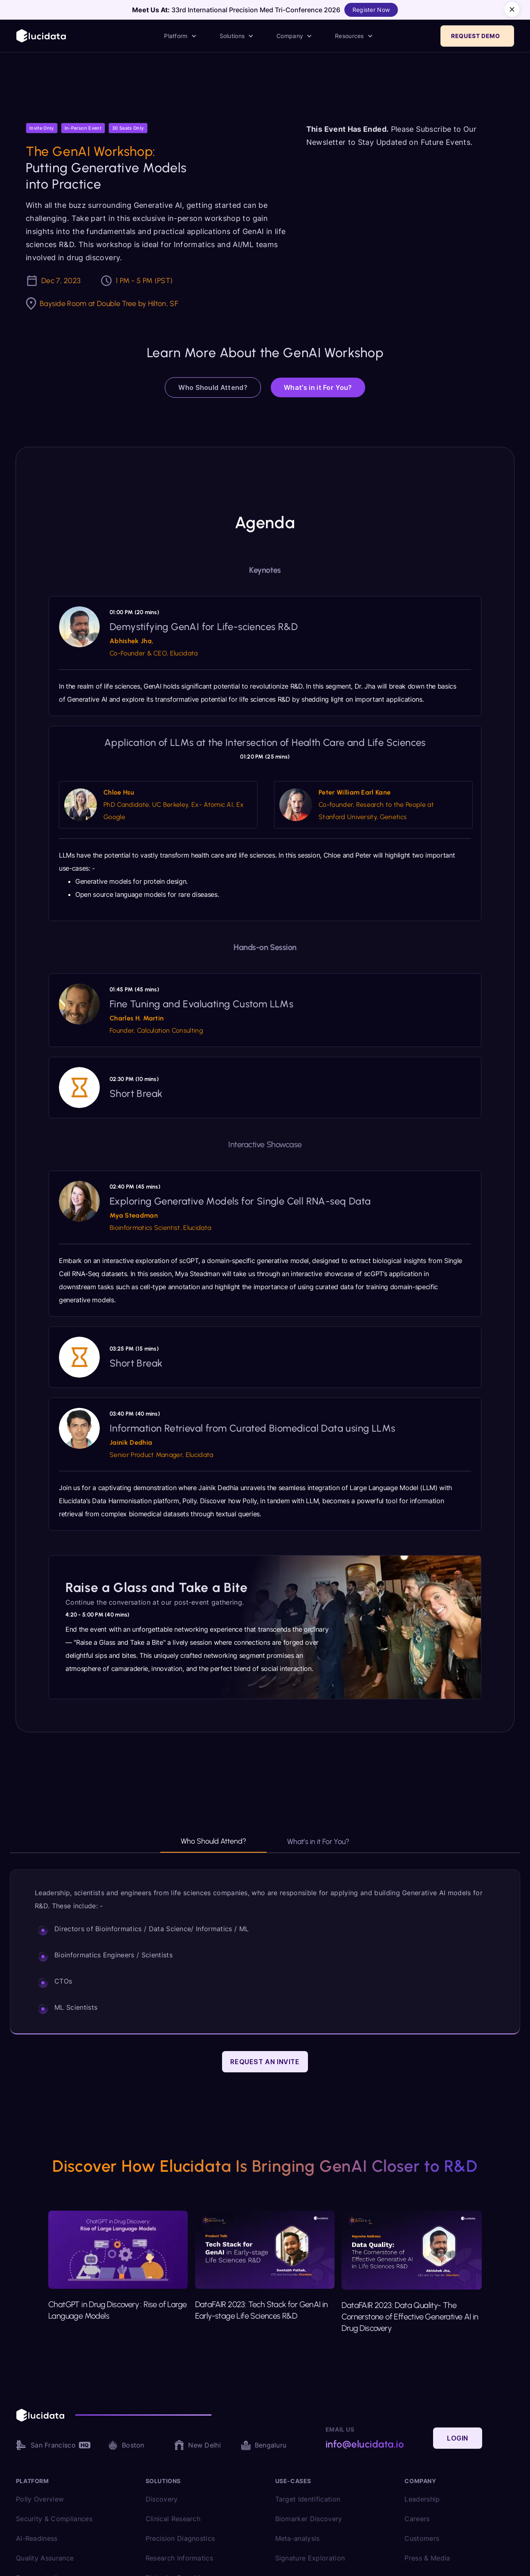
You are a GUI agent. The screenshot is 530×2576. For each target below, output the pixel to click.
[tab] (213, 1845)
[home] (41, 36)
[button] (180, 36)
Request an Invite (264, 2062)
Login (457, 2438)
